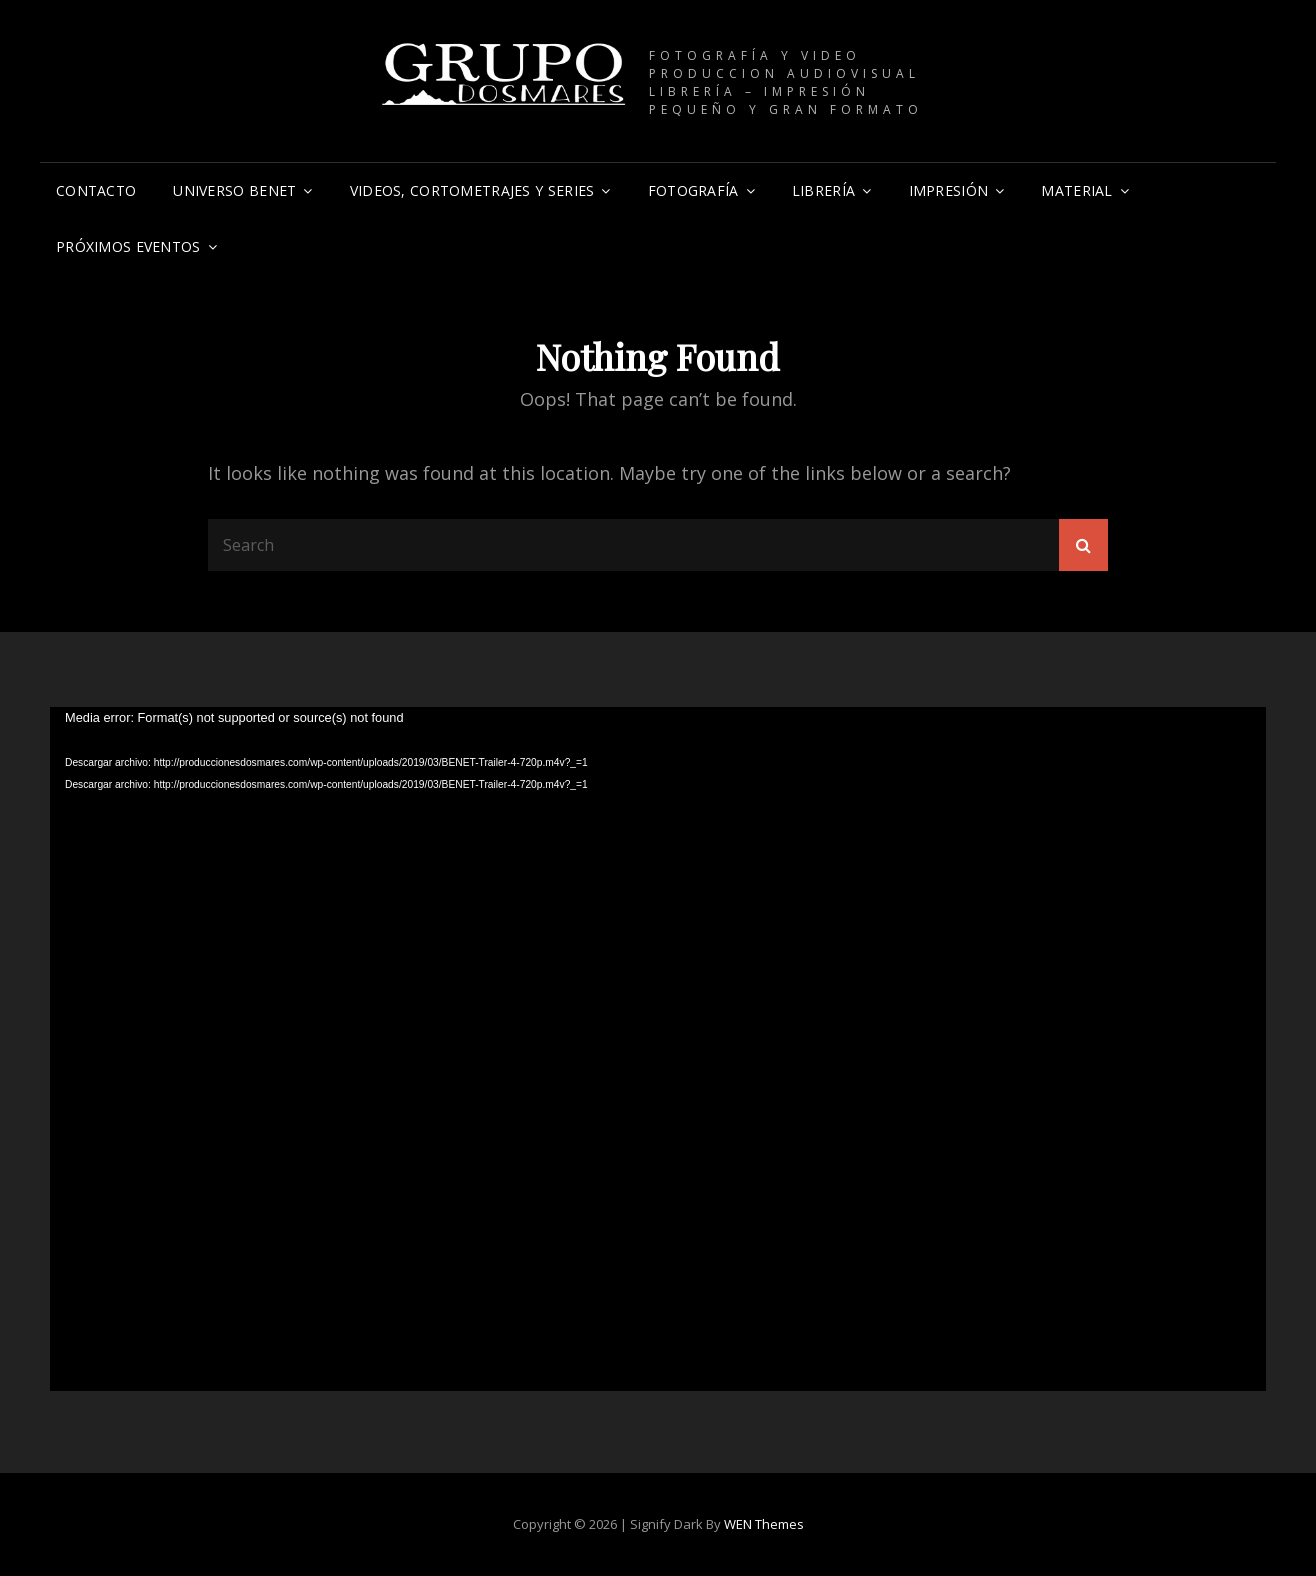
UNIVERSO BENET (234, 190)
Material (1076, 190)
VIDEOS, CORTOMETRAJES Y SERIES (472, 190)
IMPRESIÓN (949, 190)
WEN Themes (764, 1524)
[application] (658, 1049)
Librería (823, 190)
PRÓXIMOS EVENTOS (128, 246)
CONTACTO (96, 190)
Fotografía (693, 190)
